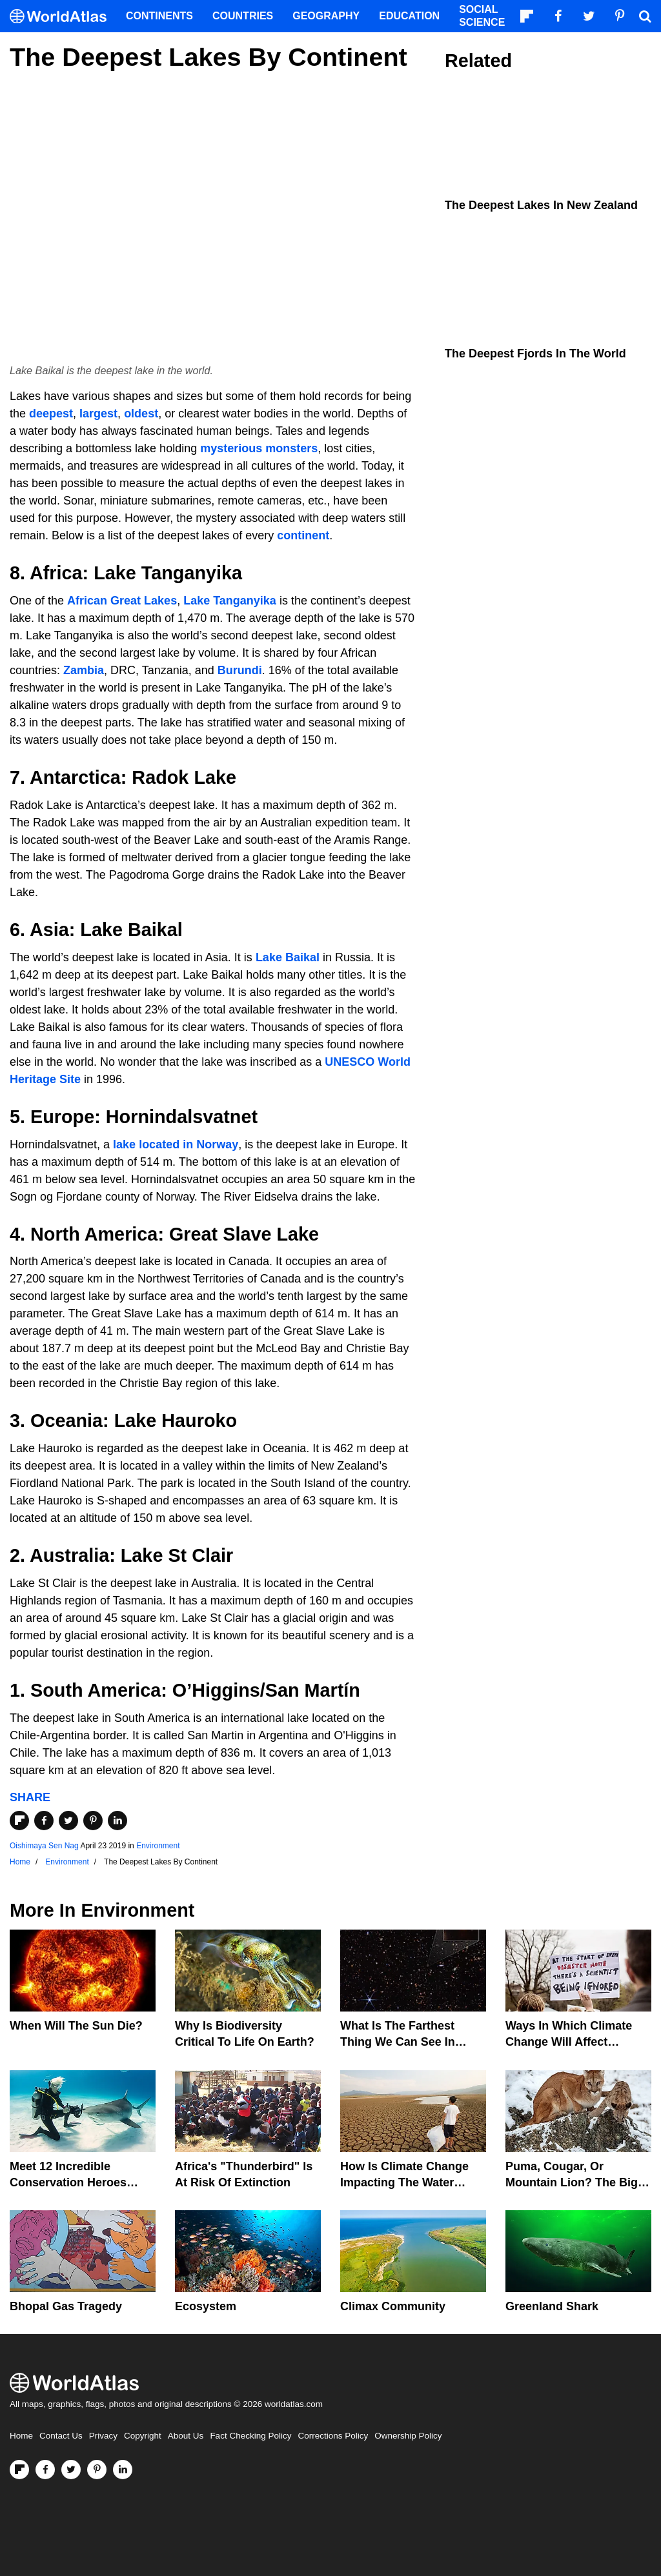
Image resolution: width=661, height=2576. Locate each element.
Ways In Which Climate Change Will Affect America (568, 2041)
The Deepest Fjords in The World (535, 353)
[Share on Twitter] (68, 1820)
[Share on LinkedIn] (117, 1820)
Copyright (142, 2436)
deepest (51, 413)
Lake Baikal (288, 957)
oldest (141, 413)
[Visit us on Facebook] (45, 2469)
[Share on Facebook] (44, 1820)
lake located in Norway (175, 1144)
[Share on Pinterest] (93, 1820)
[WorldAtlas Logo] (63, 16)
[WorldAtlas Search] (644, 16)
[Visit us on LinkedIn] (122, 2469)
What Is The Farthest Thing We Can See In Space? (397, 2041)
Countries (242, 15)
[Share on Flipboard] (19, 1820)
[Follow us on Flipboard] (19, 2469)
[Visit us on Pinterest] (97, 2469)
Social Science (482, 16)
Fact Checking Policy (250, 2436)
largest (98, 413)
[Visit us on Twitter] (71, 2469)
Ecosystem (205, 2306)
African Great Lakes (122, 600)
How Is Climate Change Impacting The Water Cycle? (404, 2182)
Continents (159, 15)
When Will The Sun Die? (76, 2025)
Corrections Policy (333, 2436)
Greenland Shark (551, 2306)
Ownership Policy (408, 2436)
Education (409, 15)
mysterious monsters (259, 448)
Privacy (103, 2436)
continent (303, 535)
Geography (326, 15)
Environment (157, 1845)
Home (21, 2436)
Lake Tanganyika (229, 600)
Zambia (83, 670)
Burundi (240, 670)
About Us (186, 2436)
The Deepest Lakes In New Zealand (541, 205)
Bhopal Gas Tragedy (66, 2306)
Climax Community (392, 2306)
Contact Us (61, 2436)
